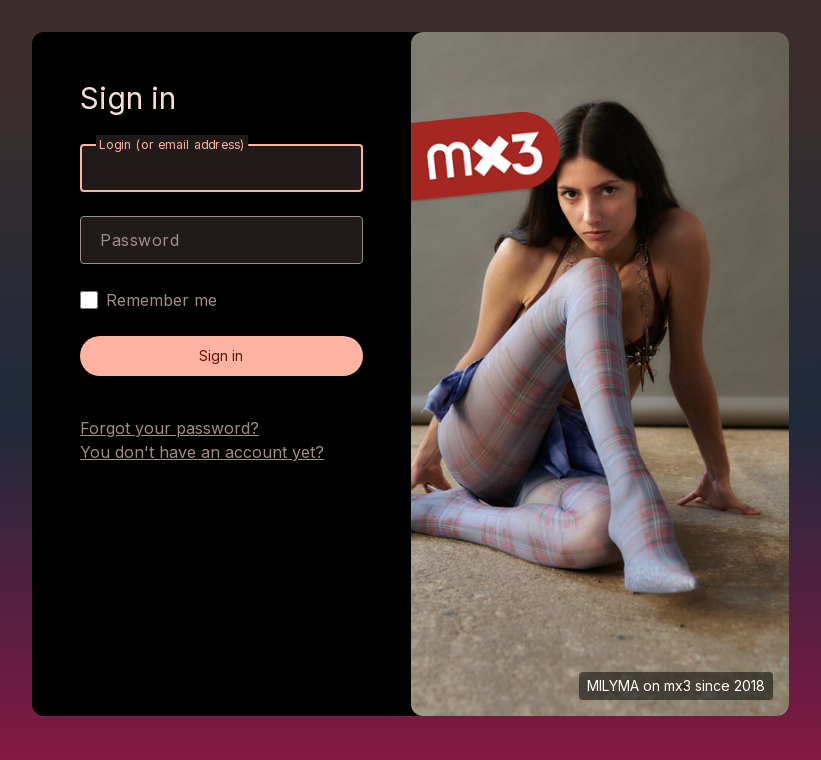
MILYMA (613, 685)
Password (139, 240)
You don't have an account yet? (202, 452)
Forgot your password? (169, 428)
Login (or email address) (172, 144)
